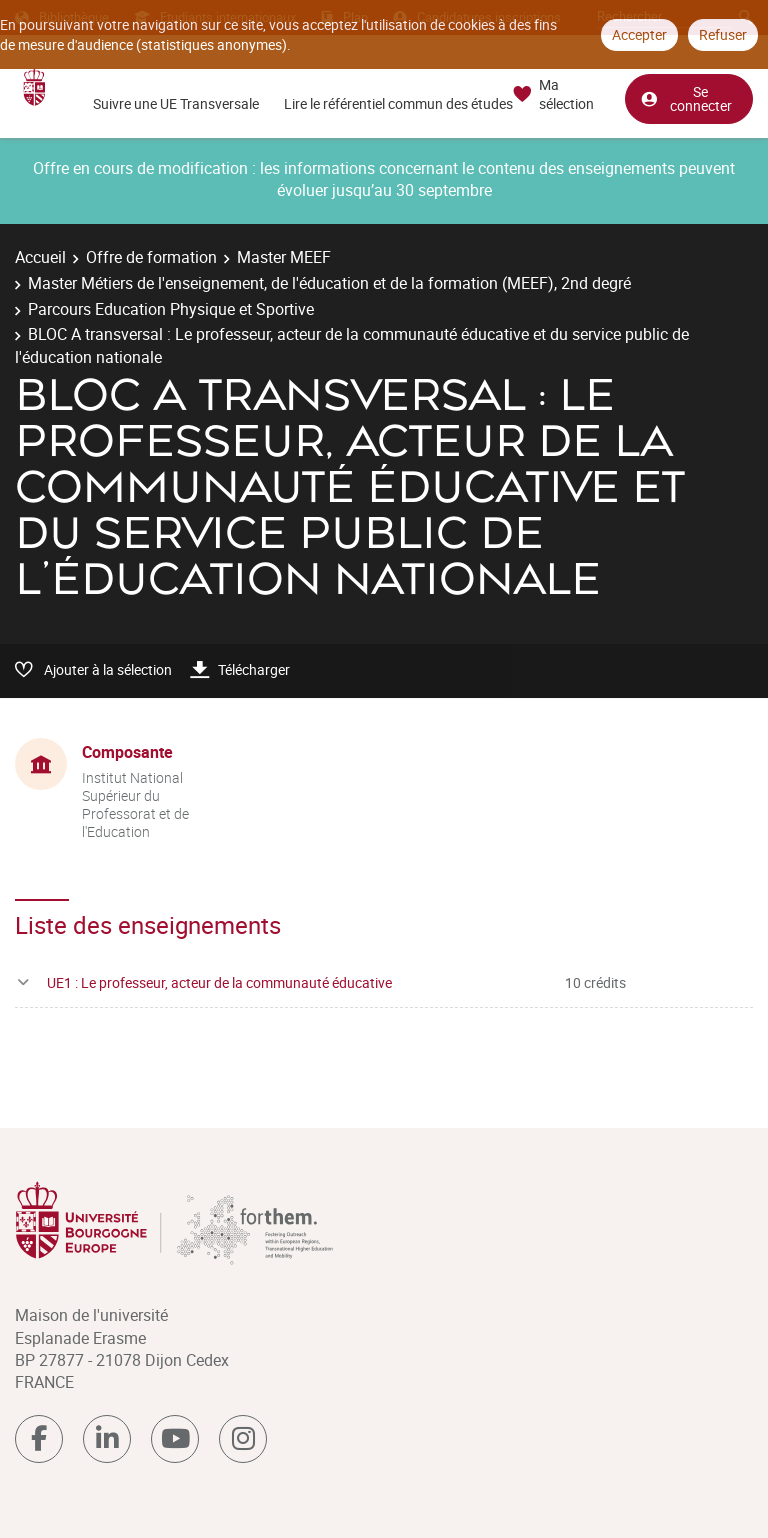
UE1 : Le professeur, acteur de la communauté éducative (219, 982)
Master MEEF (284, 257)
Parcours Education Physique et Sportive (171, 309)
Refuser (723, 34)
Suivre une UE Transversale (176, 103)
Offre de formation (151, 257)
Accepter (639, 34)
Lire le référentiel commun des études (398, 103)
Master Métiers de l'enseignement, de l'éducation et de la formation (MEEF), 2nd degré (329, 283)
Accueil (40, 257)
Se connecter (686, 98)
